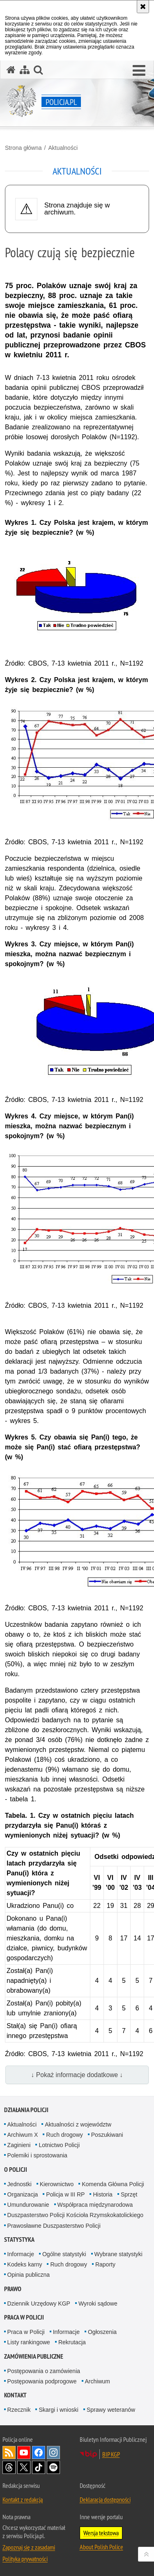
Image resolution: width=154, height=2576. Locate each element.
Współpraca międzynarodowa (95, 2204)
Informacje (20, 2254)
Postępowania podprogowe (42, 2381)
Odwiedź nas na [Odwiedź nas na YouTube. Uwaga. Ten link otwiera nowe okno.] (23, 2452)
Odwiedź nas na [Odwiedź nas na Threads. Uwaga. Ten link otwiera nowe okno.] (9, 2467)
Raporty (105, 2264)
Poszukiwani (107, 2134)
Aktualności (63, 147)
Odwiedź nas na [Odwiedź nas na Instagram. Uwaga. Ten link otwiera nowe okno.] (53, 2452)
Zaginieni (19, 2145)
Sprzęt (129, 2194)
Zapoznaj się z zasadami (28, 2547)
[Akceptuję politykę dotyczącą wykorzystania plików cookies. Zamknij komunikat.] (143, 6)
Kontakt (15, 2395)
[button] (139, 70)
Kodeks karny (24, 2264)
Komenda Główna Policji (113, 2184)
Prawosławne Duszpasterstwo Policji (54, 2225)
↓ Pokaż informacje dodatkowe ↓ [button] (77, 2074)
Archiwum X (22, 2134)
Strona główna (23, 147)
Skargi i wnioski (58, 2409)
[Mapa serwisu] (25, 70)
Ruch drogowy (64, 2134)
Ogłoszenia (102, 2332)
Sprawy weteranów (111, 2409)
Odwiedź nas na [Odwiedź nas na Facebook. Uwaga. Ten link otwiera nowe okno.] (38, 2452)
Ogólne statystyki (64, 2254)
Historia (102, 2194)
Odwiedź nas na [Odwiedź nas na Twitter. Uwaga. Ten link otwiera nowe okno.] (23, 2467)
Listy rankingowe (28, 2342)
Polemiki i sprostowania (37, 2155)
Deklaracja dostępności (105, 2499)
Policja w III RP (65, 2194)
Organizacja (22, 2194)
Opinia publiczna (28, 2274)
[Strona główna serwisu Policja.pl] (11, 70)
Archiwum (97, 2381)
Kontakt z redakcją (22, 2499)
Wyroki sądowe (97, 2303)
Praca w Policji (24, 2317)
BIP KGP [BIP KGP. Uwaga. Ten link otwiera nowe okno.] (111, 2454)
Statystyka (19, 2239)
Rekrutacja (72, 2342)
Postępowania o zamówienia (43, 2371)
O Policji (15, 2169)
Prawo (12, 2289)
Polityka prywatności (25, 2559)
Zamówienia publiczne (33, 2356)
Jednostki (19, 2184)
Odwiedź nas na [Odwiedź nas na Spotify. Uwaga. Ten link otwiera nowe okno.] (53, 2467)
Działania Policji (26, 2110)
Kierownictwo (57, 2184)
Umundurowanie (28, 2204)
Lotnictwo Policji (59, 2145)
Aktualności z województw (78, 2124)
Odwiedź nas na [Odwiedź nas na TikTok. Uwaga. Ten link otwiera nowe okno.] (38, 2467)
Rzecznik (19, 2409)
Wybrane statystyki (118, 2254)
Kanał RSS (9, 2452)
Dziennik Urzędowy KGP (38, 2303)
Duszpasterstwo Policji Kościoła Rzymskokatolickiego (75, 2215)
